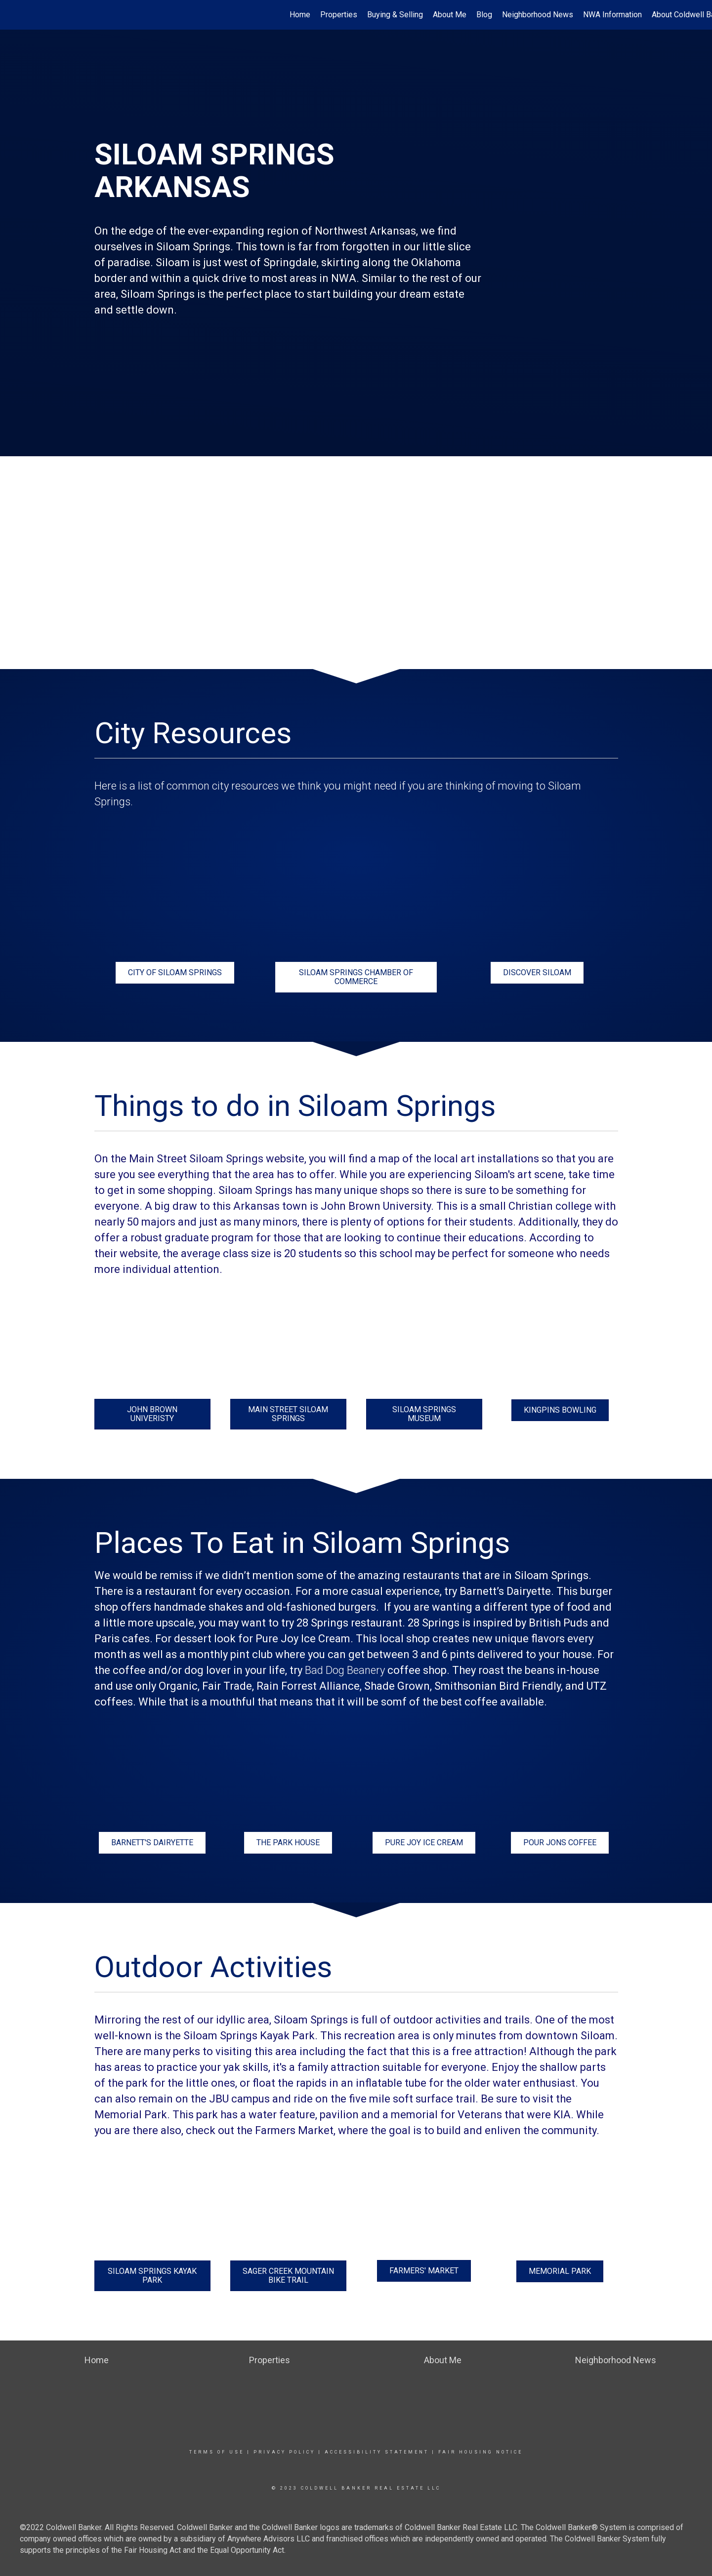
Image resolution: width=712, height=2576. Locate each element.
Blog (484, 14)
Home (300, 14)
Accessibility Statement (377, 2452)
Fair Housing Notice (480, 2452)
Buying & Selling (395, 14)
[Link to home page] (12, 15)
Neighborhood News (537, 14)
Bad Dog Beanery (345, 1670)
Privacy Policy (284, 2452)
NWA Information (612, 14)
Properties (338, 14)
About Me (449, 14)
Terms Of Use (216, 2452)
